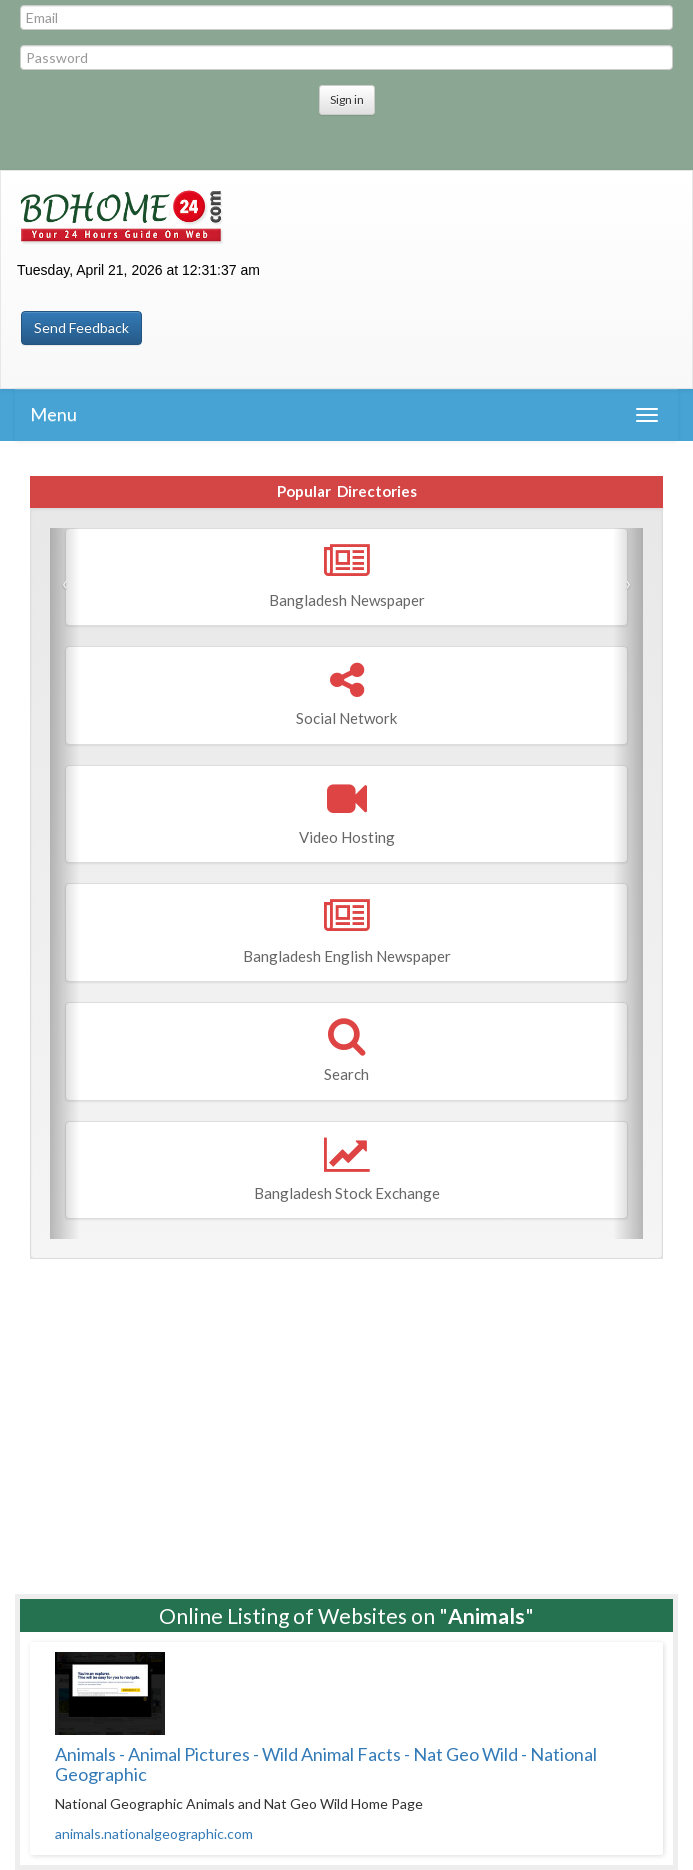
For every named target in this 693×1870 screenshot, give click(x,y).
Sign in (347, 99)
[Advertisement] (346, 1419)
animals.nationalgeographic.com (154, 1833)
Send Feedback (81, 327)
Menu (53, 414)
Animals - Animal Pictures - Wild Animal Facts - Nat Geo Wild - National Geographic (326, 1764)
